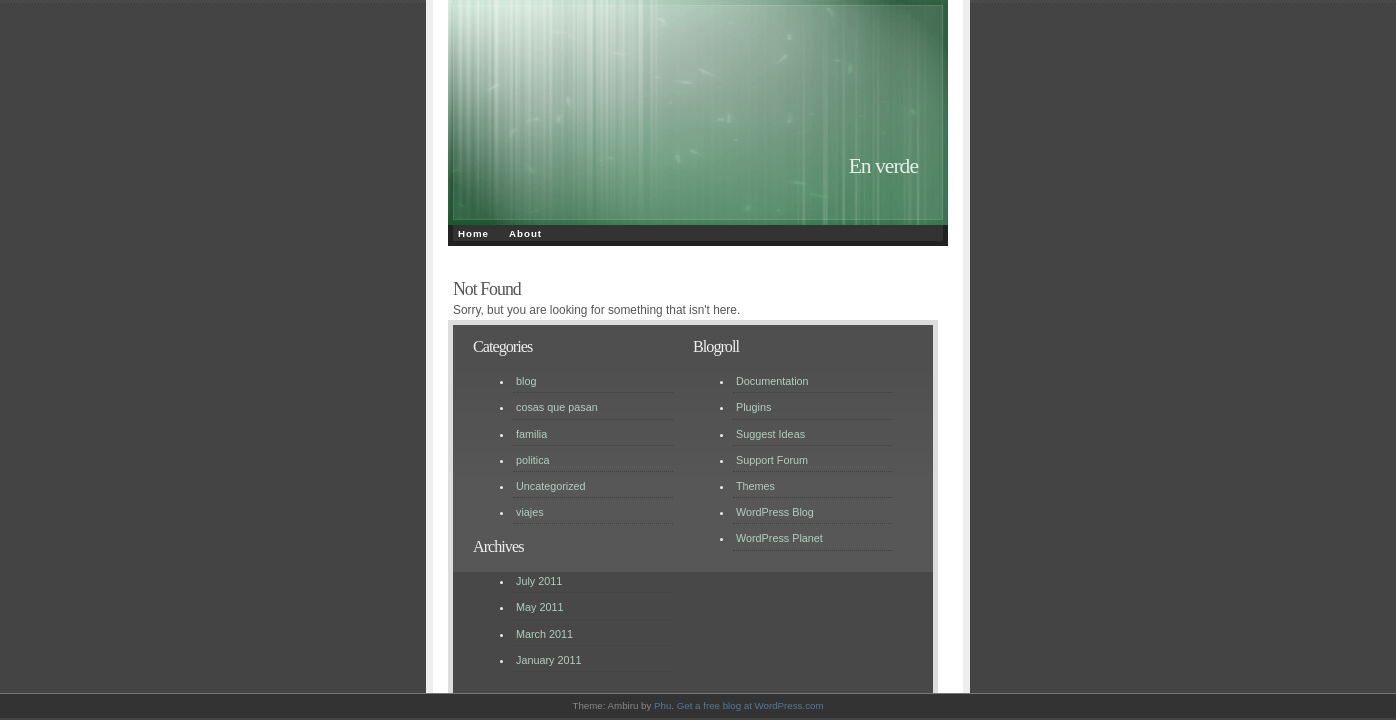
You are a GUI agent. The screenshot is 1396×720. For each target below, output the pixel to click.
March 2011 (544, 634)
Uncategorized (551, 486)
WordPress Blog (775, 512)
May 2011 (539, 607)
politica (533, 460)
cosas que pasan (557, 407)
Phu (662, 705)
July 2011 (539, 581)
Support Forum (772, 460)
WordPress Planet (779, 538)
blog (526, 381)
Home (473, 233)
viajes (530, 512)
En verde (883, 166)
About (525, 233)
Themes (755, 486)
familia (531, 434)
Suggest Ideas (770, 434)
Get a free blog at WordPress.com (750, 705)
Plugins (753, 407)
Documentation (772, 381)
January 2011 (548, 660)
